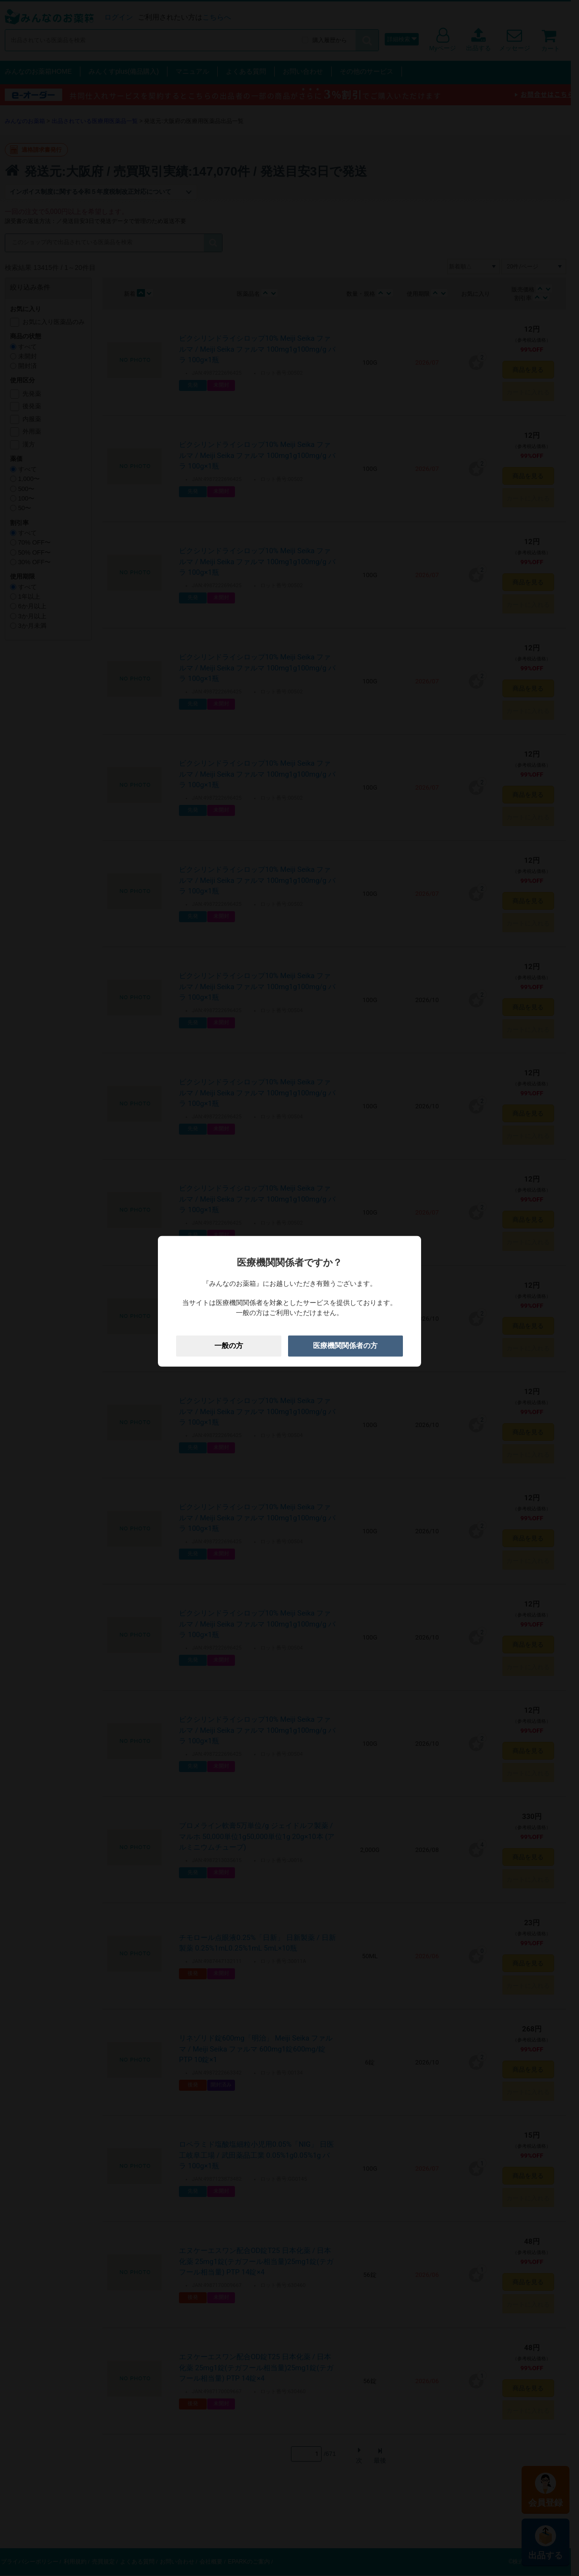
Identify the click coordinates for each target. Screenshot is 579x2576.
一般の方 (228, 1345)
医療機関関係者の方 (345, 1345)
